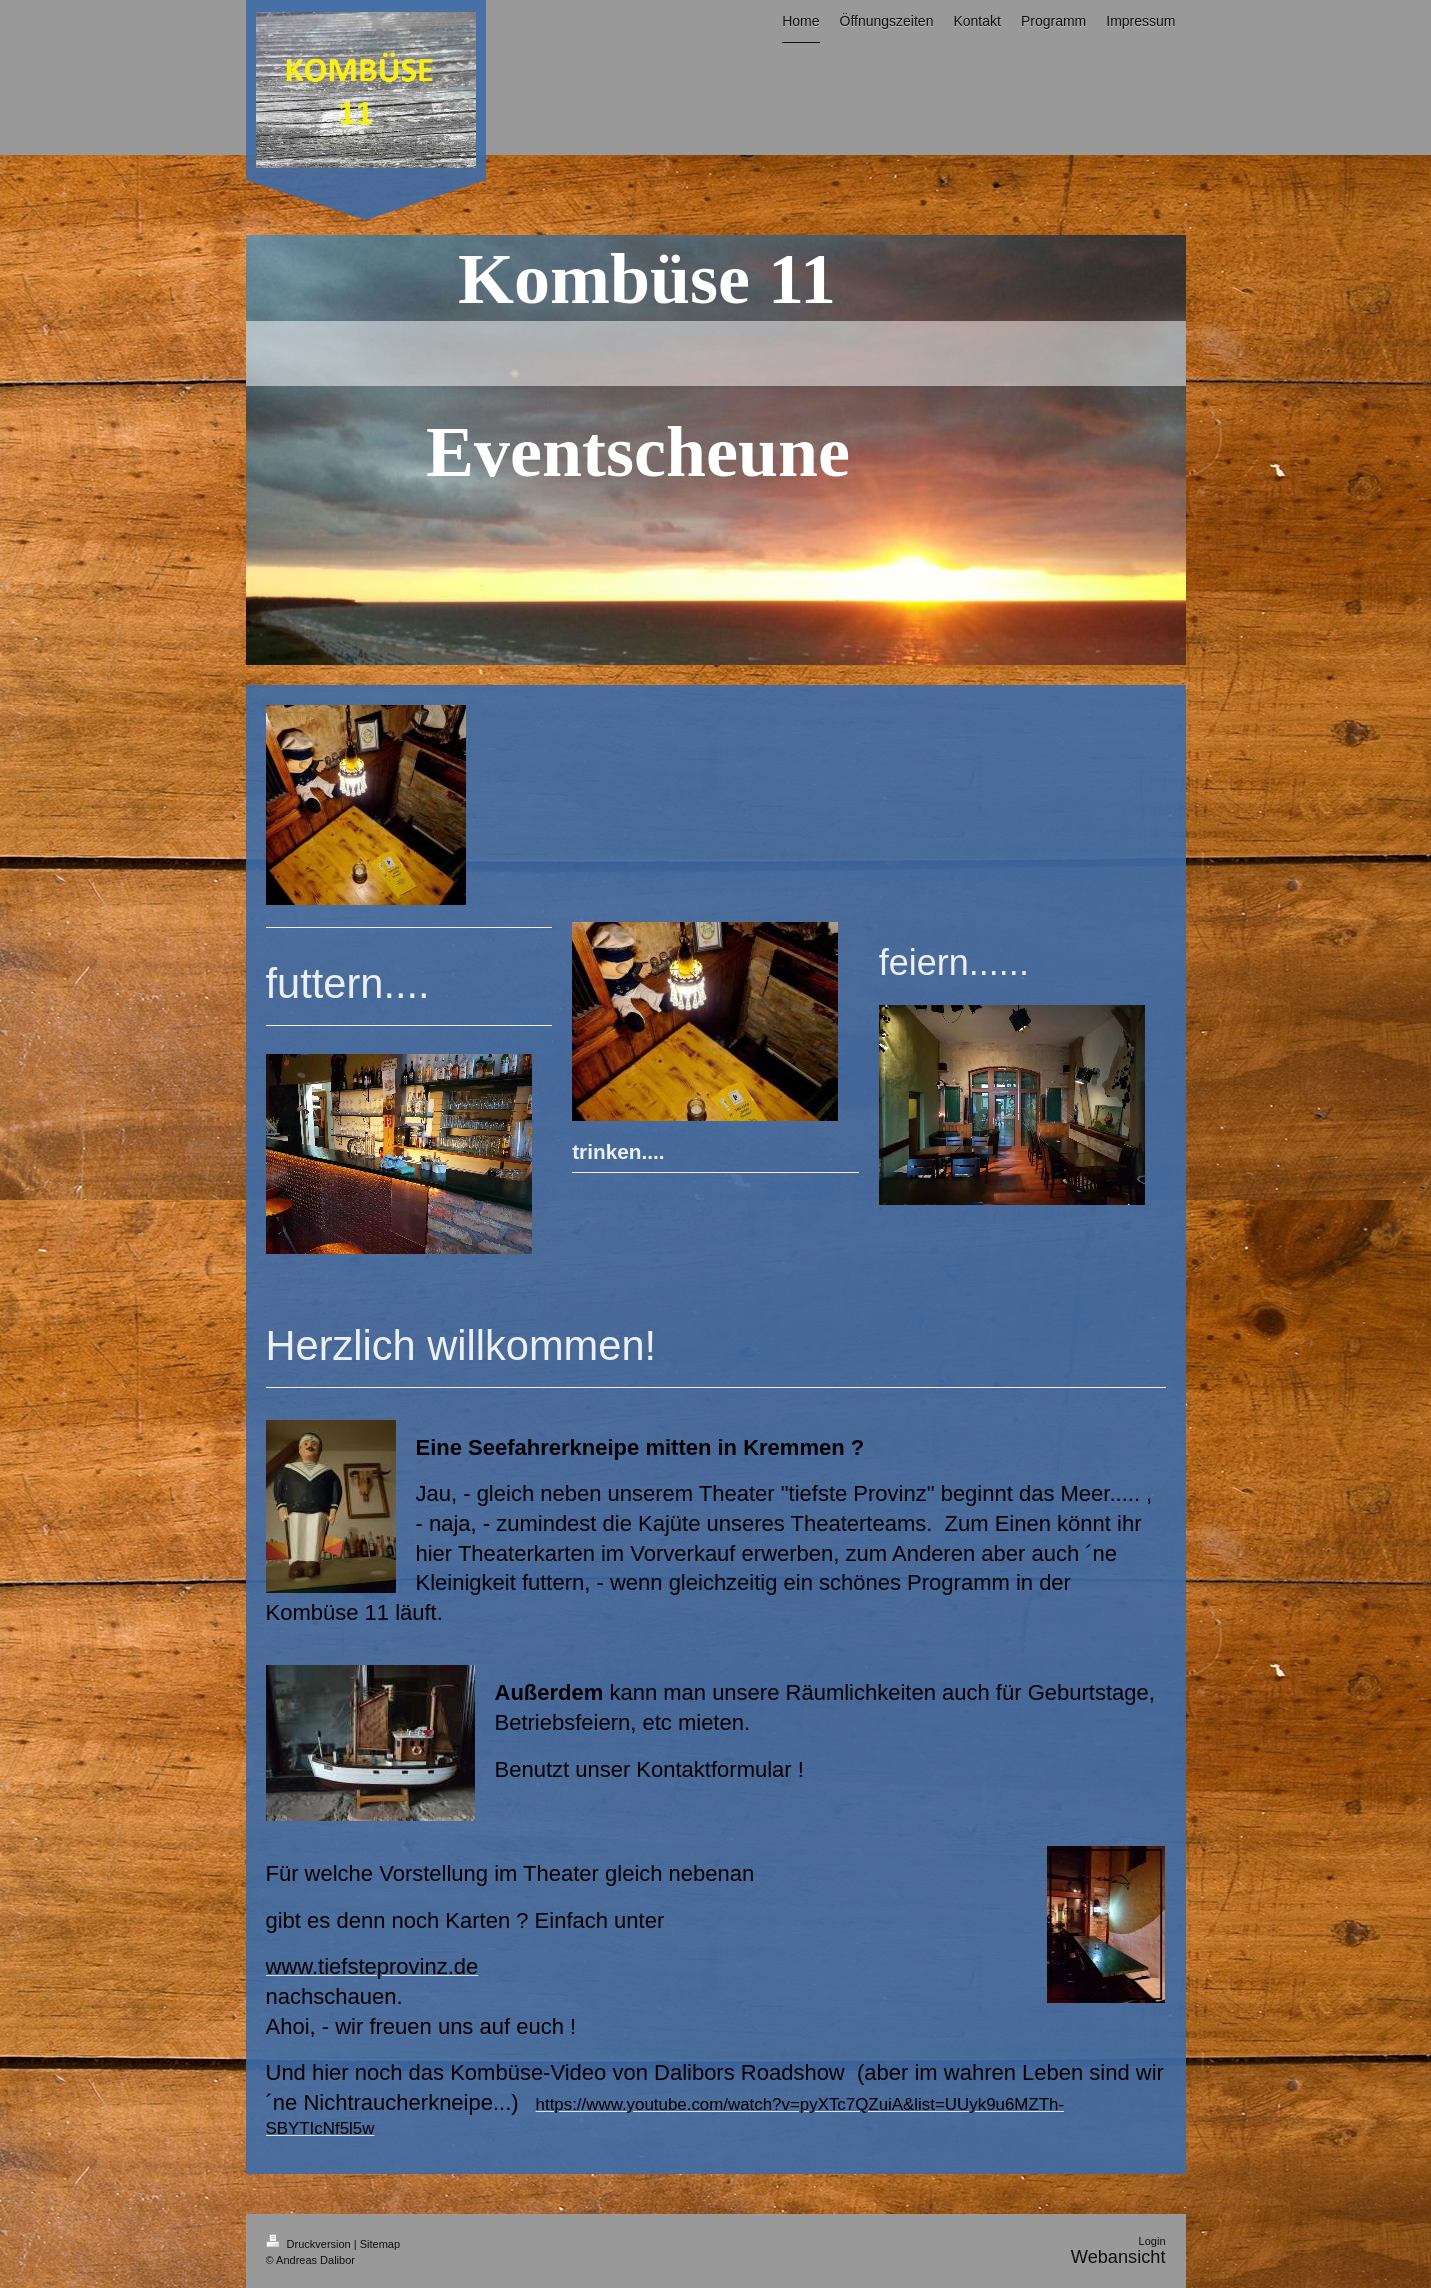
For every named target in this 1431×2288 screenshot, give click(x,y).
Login (1152, 2241)
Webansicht (1118, 2257)
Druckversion (310, 2244)
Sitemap (380, 2244)
